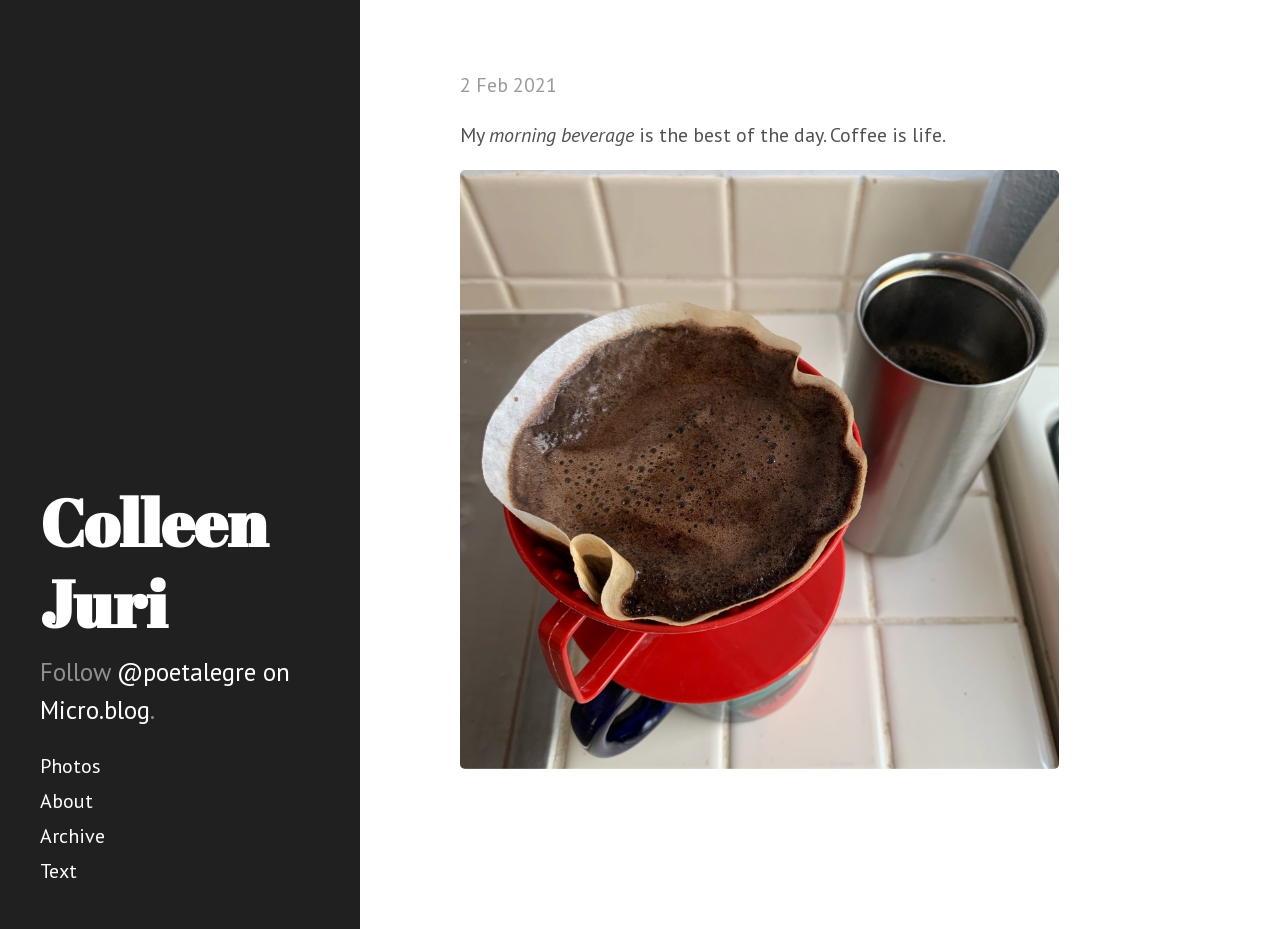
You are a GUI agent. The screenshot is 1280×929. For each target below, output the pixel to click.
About (66, 801)
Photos (70, 766)
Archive (72, 836)
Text (58, 871)
